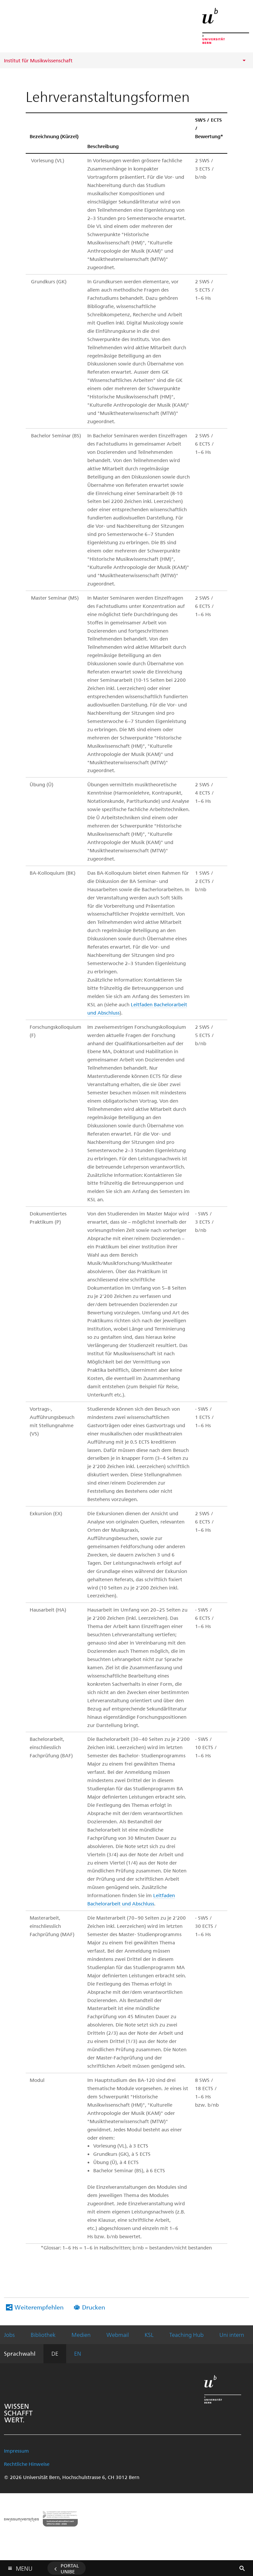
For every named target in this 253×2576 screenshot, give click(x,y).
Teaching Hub (186, 2334)
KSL (149, 2334)
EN (77, 2353)
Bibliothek (43, 2334)
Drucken (93, 2307)
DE (54, 2353)
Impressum (16, 2450)
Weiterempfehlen (39, 2307)
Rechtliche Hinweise (26, 2464)
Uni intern (231, 2334)
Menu (24, 2566)
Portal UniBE (70, 2568)
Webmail (117, 2334)
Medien (81, 2334)
